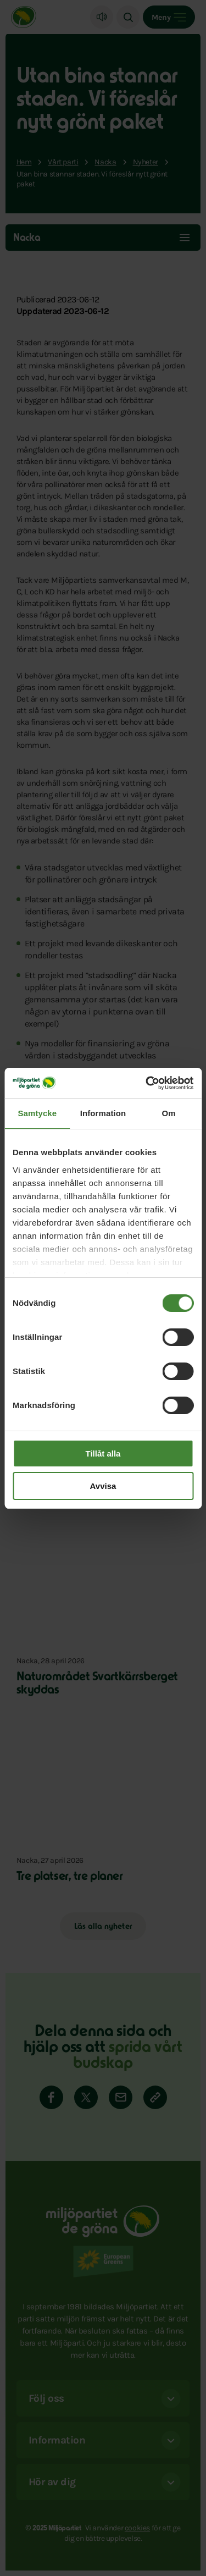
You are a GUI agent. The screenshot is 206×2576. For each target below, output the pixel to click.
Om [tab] (169, 1113)
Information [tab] (103, 1113)
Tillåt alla (103, 1453)
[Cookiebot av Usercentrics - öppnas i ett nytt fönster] (146, 1083)
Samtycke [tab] (37, 1113)
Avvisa (103, 1486)
